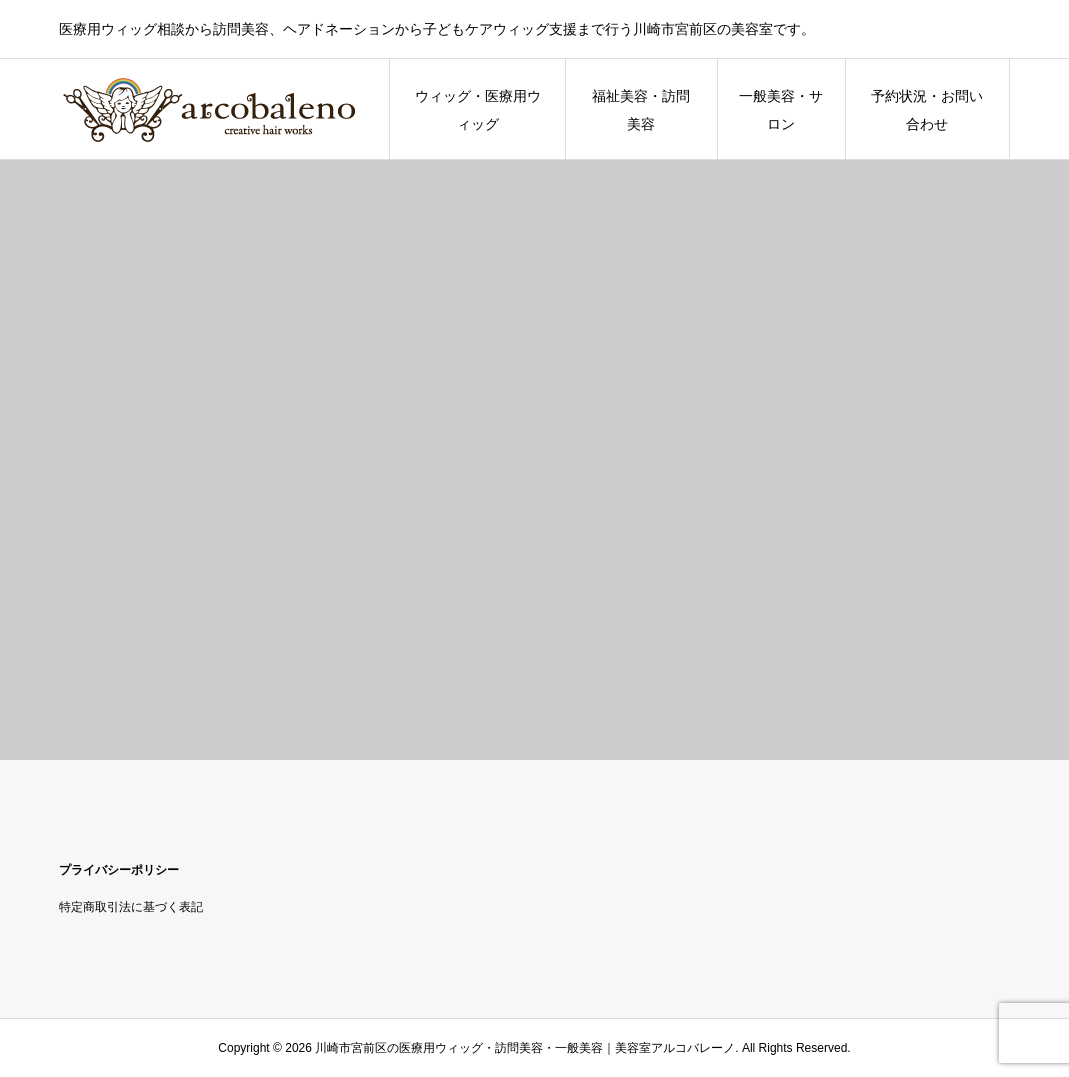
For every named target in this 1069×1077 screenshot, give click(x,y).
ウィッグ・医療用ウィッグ (478, 110)
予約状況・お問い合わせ (927, 110)
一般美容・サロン (781, 110)
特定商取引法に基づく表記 (131, 907)
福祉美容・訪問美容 (641, 110)
